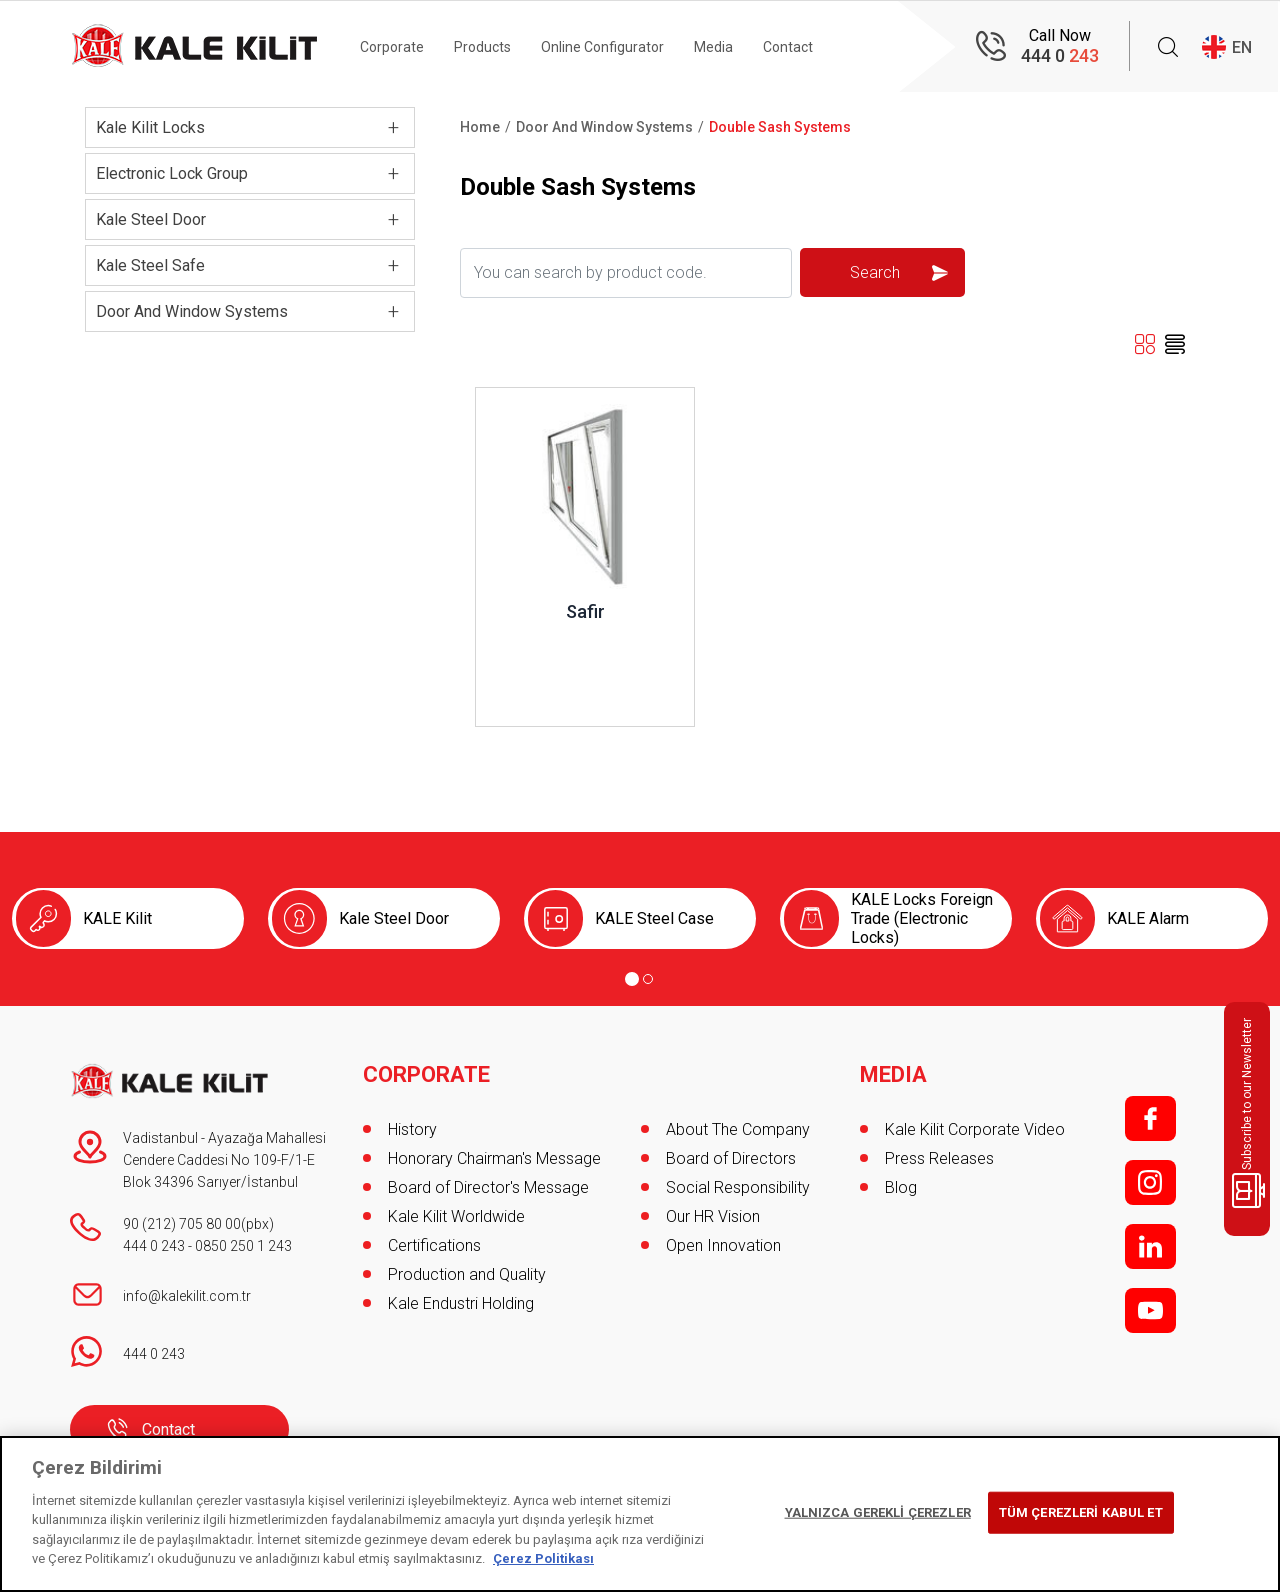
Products (482, 47)
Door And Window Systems (192, 311)
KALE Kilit (117, 918)
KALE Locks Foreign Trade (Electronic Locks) (922, 918)
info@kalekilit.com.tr (187, 1296)
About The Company (738, 1129)
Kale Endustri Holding (461, 1303)
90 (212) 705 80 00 (182, 1224)
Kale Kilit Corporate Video (975, 1129)
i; (1150, 1182)
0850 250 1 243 (243, 1246)
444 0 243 (154, 1246)
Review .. (507, 397)
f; (1150, 1118)
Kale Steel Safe (150, 265)
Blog (901, 1187)
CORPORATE (426, 1075)
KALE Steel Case (654, 918)
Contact (788, 47)
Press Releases (939, 1158)
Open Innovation (723, 1245)
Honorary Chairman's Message (494, 1158)
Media (713, 47)
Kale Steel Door (151, 219)
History (412, 1129)
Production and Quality (467, 1274)
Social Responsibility (738, 1187)
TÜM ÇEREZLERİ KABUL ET (1081, 1512)
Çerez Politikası (543, 1558)
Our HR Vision (713, 1216)
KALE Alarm (1148, 918)
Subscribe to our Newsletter (1250, 1113)
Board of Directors (731, 1158)
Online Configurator (602, 47)
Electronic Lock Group (172, 173)
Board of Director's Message (488, 1187)
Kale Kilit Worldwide (456, 1216)
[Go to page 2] (648, 979)
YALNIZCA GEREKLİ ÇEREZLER (878, 1512)
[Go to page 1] (632, 979)
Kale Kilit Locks (150, 127)
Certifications (434, 1245)
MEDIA (893, 1075)
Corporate (392, 47)
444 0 (1060, 55)
